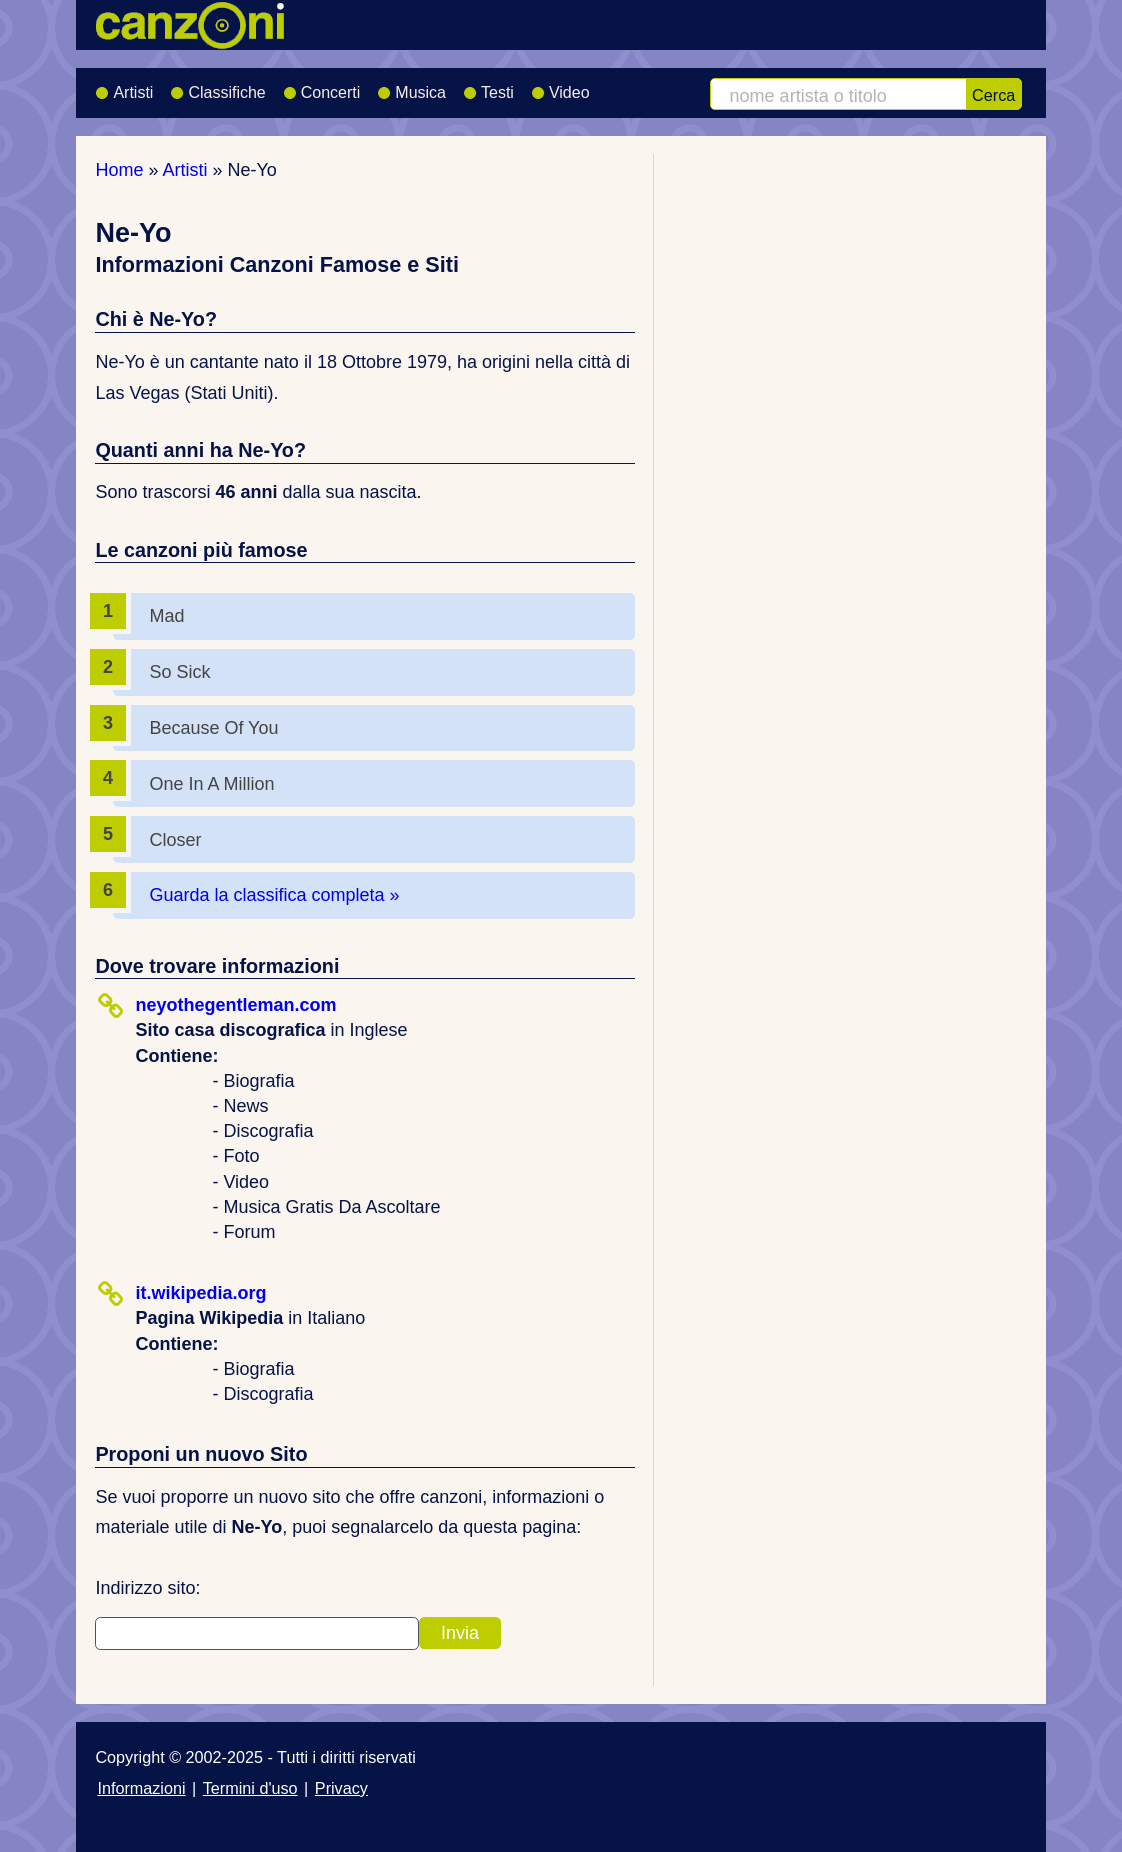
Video (560, 86)
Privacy (341, 1788)
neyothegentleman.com (235, 1005)
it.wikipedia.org (200, 1293)
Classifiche (217, 86)
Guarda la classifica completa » (274, 895)
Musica (411, 86)
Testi (488, 86)
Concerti (322, 86)
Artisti (124, 86)
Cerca (993, 95)
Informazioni (141, 1788)
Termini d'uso (250, 1788)
